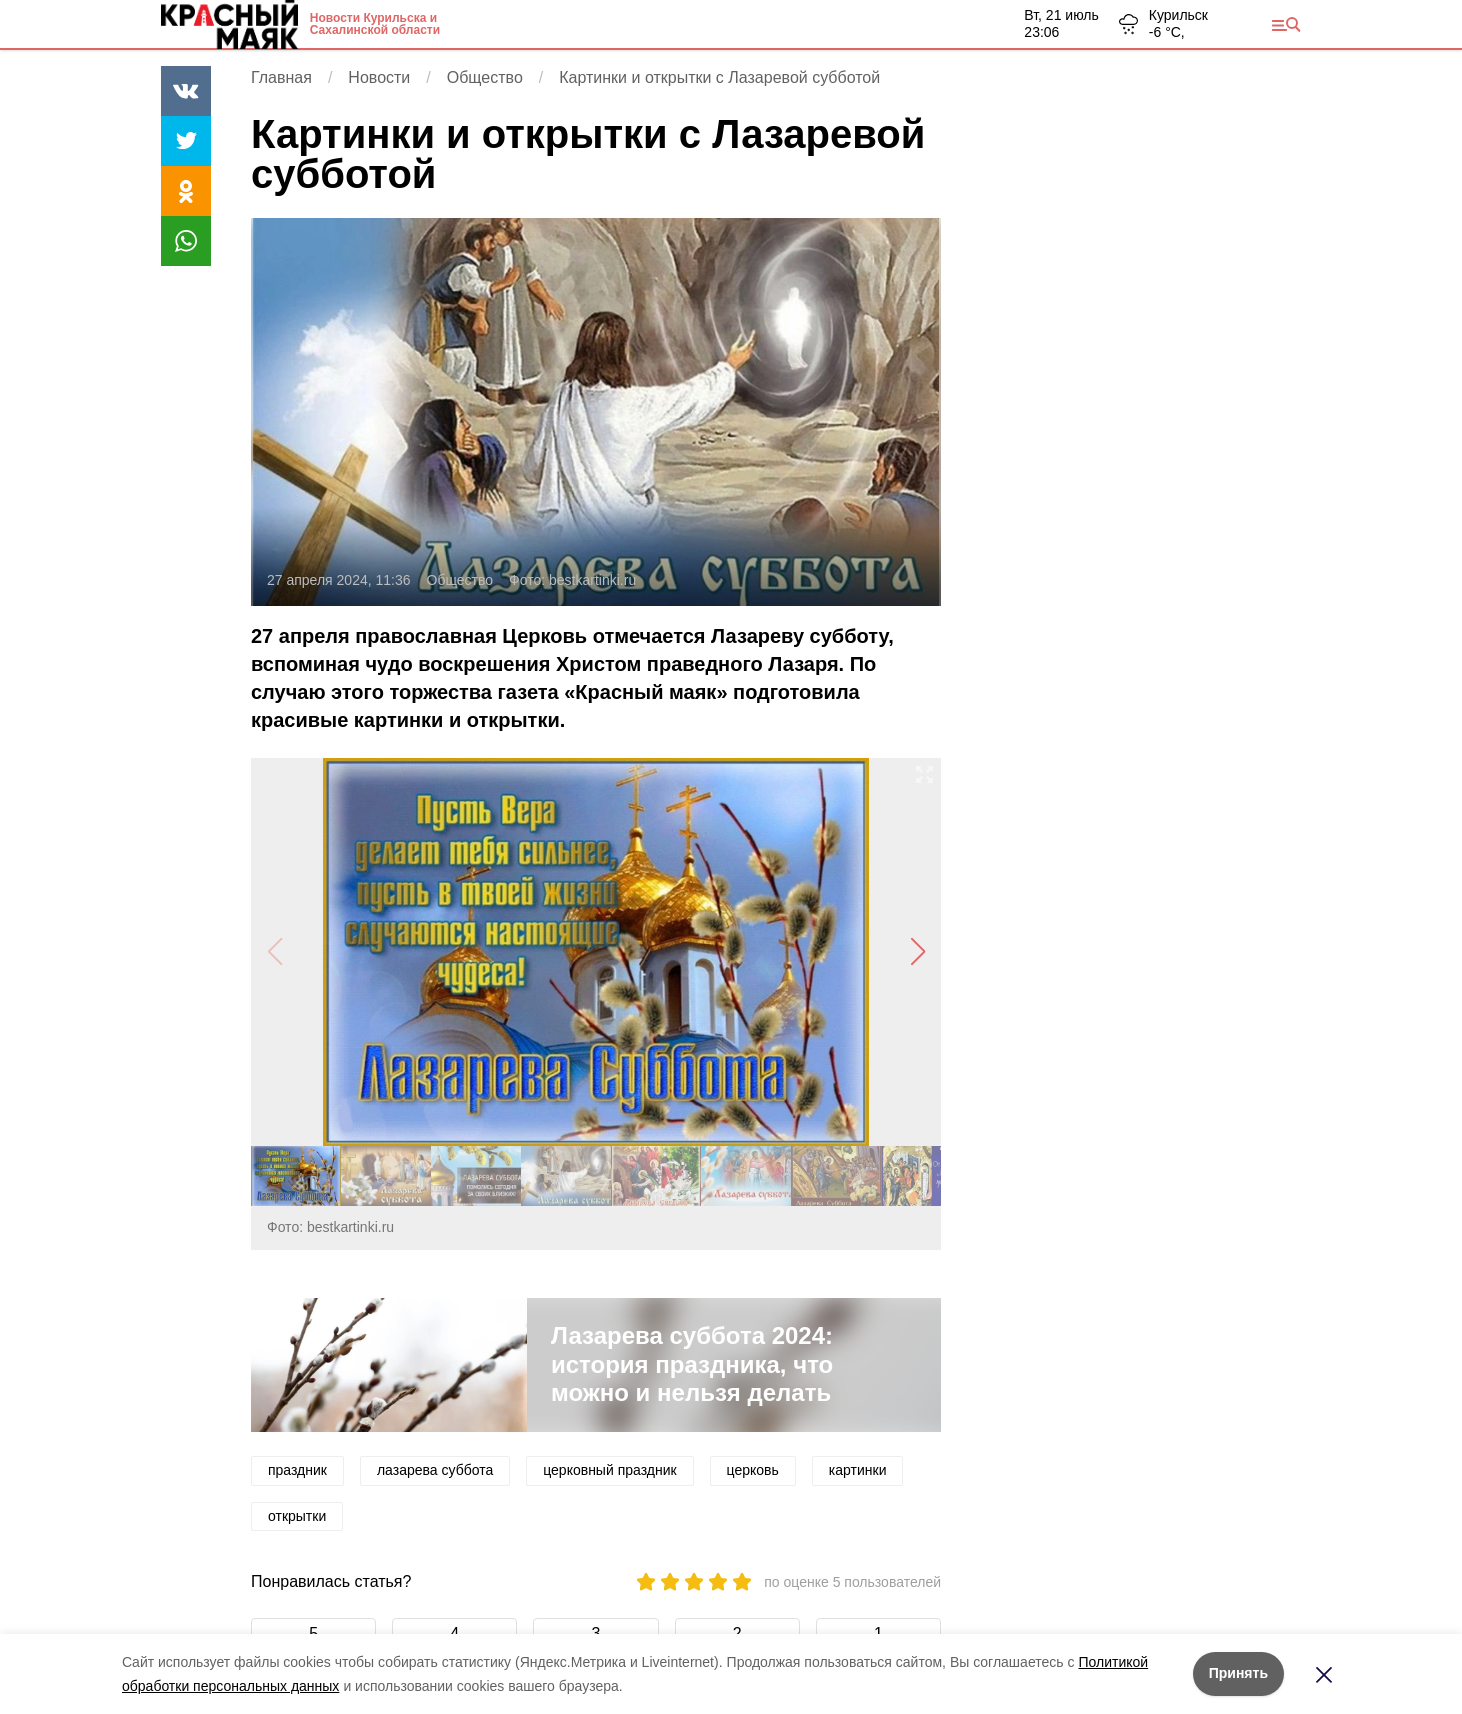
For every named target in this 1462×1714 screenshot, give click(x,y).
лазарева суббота (435, 1470)
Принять (1238, 1673)
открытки (297, 1516)
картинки (858, 1470)
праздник (297, 1470)
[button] (917, 952)
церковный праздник (609, 1470)
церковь (753, 1470)
